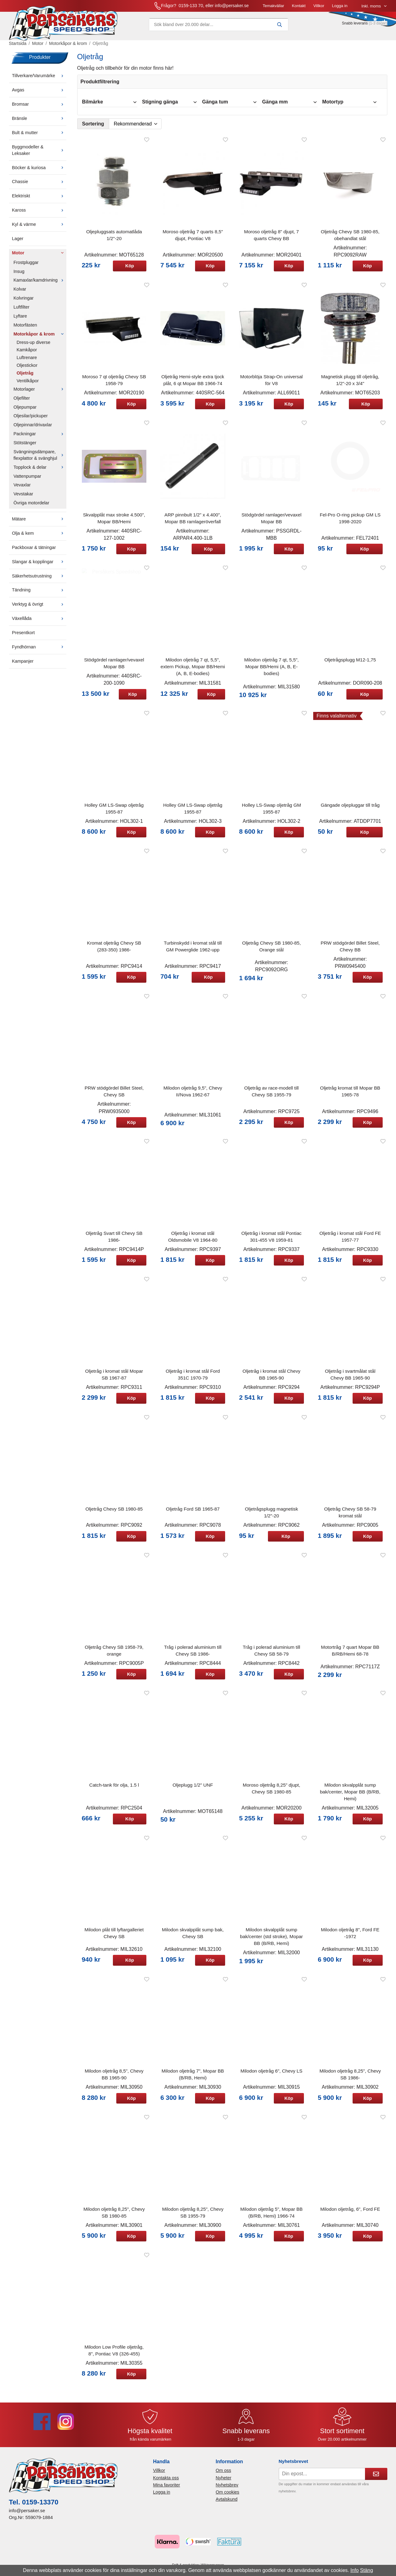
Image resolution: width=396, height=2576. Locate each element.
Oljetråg (25, 377)
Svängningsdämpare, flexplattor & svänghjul (40, 459)
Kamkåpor (27, 353)
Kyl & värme (39, 228)
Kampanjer (23, 665)
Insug (19, 275)
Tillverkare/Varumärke (39, 79)
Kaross (39, 214)
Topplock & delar (40, 470)
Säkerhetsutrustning (39, 579)
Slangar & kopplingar (39, 565)
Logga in (276, 7)
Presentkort (23, 636)
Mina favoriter (166, 2488)
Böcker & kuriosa (39, 171)
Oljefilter (22, 401)
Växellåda (39, 622)
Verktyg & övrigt (39, 608)
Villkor (255, 7)
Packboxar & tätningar (34, 551)
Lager (18, 242)
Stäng (366, 2570)
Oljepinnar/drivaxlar (33, 428)
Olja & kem (39, 537)
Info (354, 2570)
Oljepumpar (25, 410)
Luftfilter (21, 311)
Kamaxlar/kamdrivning (40, 284)
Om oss (223, 2474)
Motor (39, 256)
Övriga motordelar (31, 506)
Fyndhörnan (39, 650)
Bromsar (39, 108)
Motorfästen (25, 329)
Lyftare (20, 320)
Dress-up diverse (34, 346)
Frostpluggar (26, 266)
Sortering (93, 127)
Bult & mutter (39, 136)
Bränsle (39, 122)
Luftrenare (27, 361)
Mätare (39, 522)
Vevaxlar (22, 488)
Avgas (39, 93)
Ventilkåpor (28, 384)
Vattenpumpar (27, 479)
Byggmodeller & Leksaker (39, 154)
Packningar (40, 437)
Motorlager (40, 393)
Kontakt (235, 7)
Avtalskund (227, 2503)
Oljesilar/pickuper (31, 419)
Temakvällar (209, 7)
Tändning (39, 593)
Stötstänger (25, 446)
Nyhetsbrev (227, 2488)
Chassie (39, 185)
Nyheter (223, 2481)
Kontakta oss (166, 2481)
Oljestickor (27, 369)
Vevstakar (23, 497)
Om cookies (227, 2496)
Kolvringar (24, 302)
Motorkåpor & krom (40, 337)
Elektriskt (39, 199)
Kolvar (20, 293)
